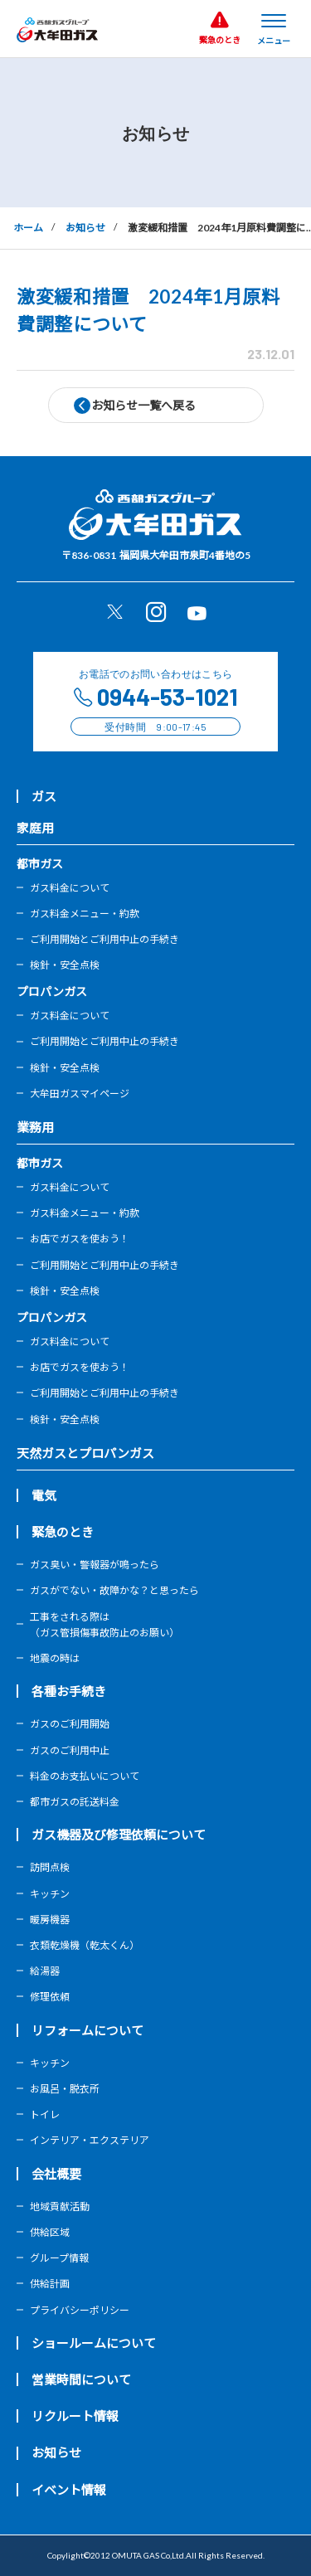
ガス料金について (69, 888)
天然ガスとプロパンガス (85, 1453)
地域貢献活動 (60, 2206)
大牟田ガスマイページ (79, 1093)
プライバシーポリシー (79, 2310)
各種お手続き (69, 1691)
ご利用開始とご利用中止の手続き (104, 939)
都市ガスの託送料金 (74, 1802)
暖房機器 (50, 1919)
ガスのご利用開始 (69, 1724)
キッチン (50, 1894)
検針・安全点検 (65, 965)
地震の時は (55, 1658)
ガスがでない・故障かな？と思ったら (114, 1590)
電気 (44, 1495)
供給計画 (50, 2283)
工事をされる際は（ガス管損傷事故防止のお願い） (104, 1625)
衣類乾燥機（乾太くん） (84, 1945)
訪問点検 (50, 1867)
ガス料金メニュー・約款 (84, 913)
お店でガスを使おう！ (79, 1238)
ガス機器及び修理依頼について (119, 1834)
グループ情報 (59, 2258)
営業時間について (81, 2379)
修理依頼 (50, 1996)
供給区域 (50, 2232)
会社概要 (56, 2173)
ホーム (28, 227)
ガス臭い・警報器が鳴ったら (94, 1564)
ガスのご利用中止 (69, 1750)
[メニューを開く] (273, 28)
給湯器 (45, 1971)
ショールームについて (94, 2342)
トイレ (45, 2114)
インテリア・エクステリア (89, 2140)
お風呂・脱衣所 (65, 2089)
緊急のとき (63, 1531)
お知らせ (85, 227)
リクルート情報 (75, 2415)
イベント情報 (69, 2489)
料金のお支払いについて (84, 1776)
